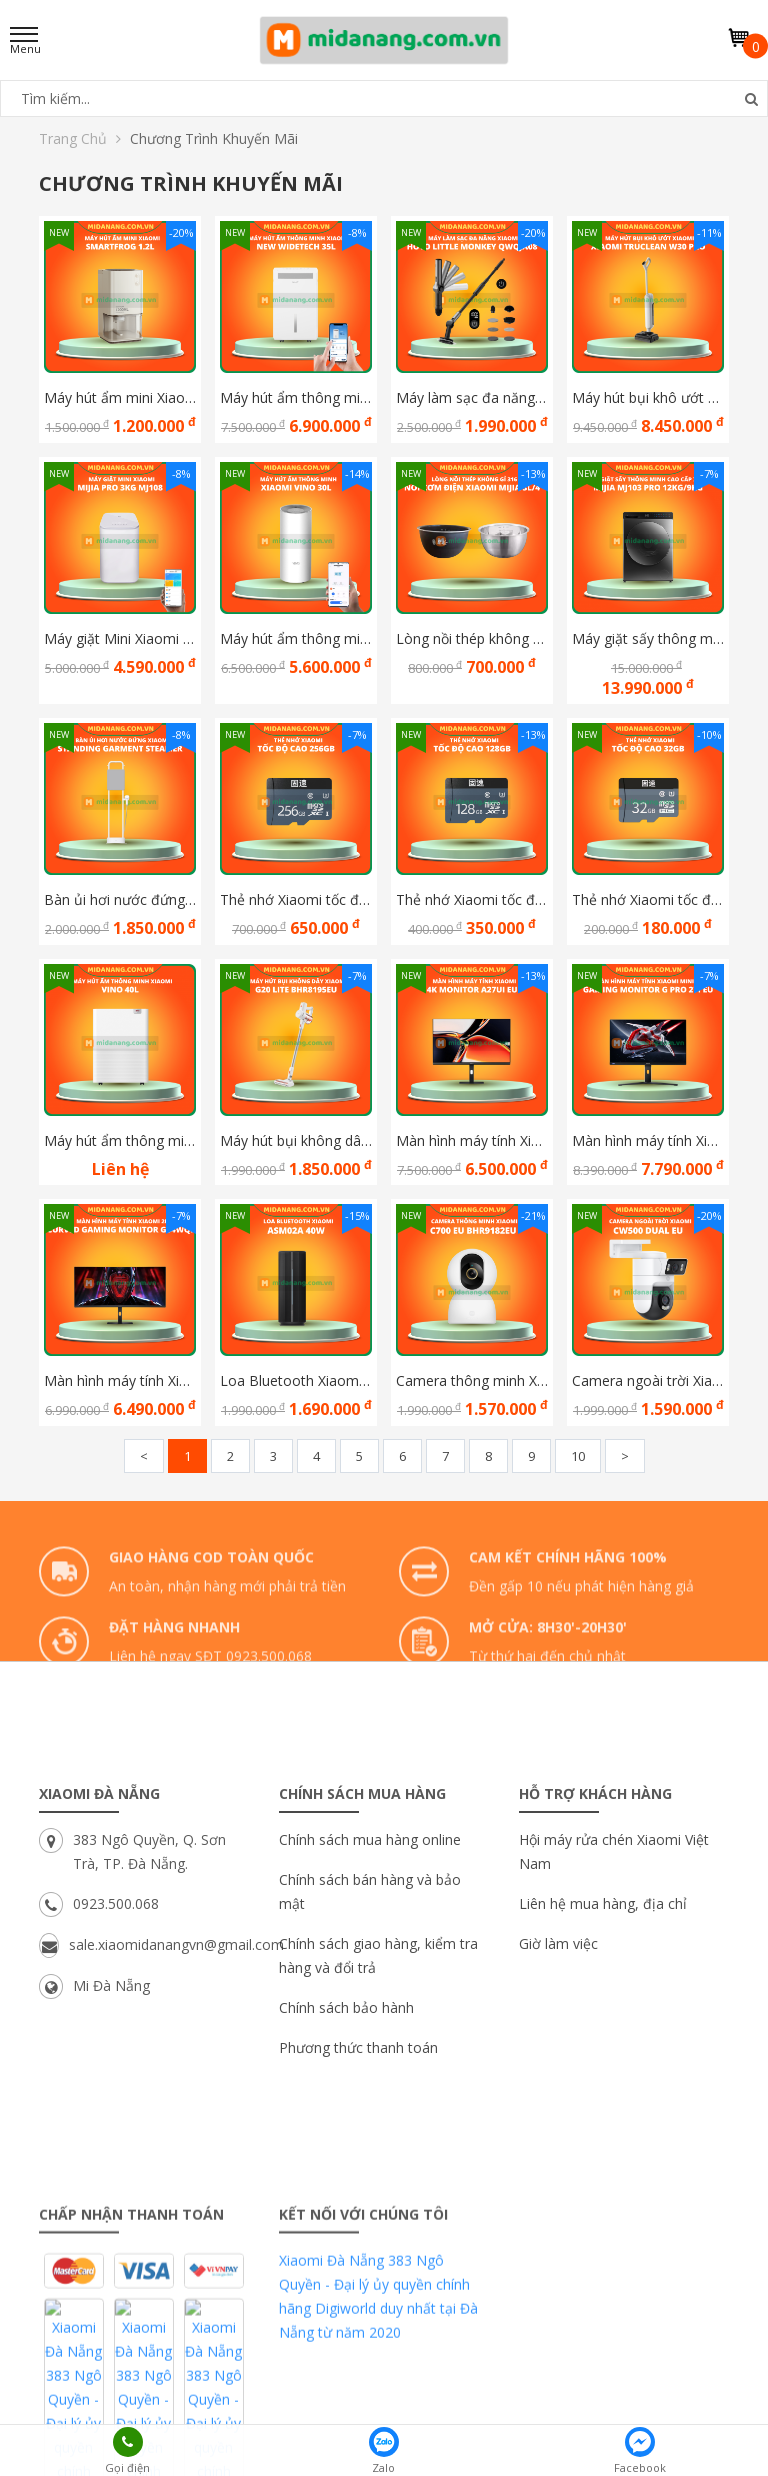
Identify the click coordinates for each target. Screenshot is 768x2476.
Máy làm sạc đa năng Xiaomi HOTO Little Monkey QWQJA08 (472, 397)
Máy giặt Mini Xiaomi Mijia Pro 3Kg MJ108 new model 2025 (120, 638)
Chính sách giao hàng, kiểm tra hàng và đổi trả (378, 2125)
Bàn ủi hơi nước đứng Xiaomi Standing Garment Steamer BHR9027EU (120, 899)
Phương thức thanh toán (358, 2217)
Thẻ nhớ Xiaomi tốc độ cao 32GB (648, 899)
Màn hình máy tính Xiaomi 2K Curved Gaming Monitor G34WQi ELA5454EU (120, 1380)
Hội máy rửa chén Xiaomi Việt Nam (614, 2021)
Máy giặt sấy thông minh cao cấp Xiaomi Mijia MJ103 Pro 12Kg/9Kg (648, 638)
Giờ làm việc (558, 2113)
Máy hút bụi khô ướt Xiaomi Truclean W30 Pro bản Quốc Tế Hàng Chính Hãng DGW (648, 397)
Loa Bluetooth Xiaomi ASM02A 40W (296, 1380)
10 (578, 1456)
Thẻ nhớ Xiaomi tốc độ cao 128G (472, 899)
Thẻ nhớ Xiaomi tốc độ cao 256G (296, 899)
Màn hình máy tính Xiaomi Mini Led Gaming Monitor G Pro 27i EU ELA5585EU (648, 1140)
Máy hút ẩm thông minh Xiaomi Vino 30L (296, 638)
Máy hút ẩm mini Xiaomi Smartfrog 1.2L (120, 397)
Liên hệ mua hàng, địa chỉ (603, 2073)
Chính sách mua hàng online (370, 2009)
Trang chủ (80, 138)
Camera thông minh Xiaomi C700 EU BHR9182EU (472, 1380)
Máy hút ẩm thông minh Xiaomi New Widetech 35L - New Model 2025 (296, 397)
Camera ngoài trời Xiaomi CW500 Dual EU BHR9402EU (648, 1380)
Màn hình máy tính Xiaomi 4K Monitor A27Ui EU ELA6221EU (472, 1140)
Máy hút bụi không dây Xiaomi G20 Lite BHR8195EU (296, 1140)
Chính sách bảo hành (346, 2177)
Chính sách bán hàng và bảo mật (370, 2061)
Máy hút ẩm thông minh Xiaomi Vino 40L (120, 1140)
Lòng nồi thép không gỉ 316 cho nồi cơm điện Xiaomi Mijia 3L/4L (472, 638)
